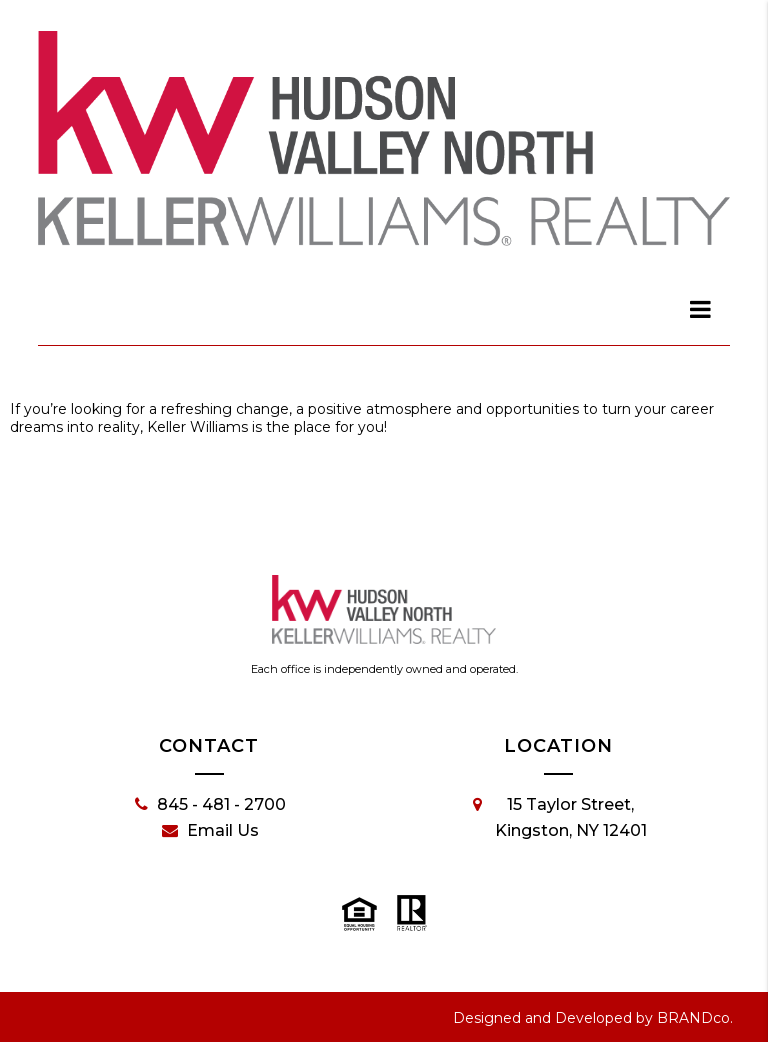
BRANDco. (695, 1018)
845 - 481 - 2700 (210, 805)
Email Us (210, 831)
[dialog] (701, 309)
